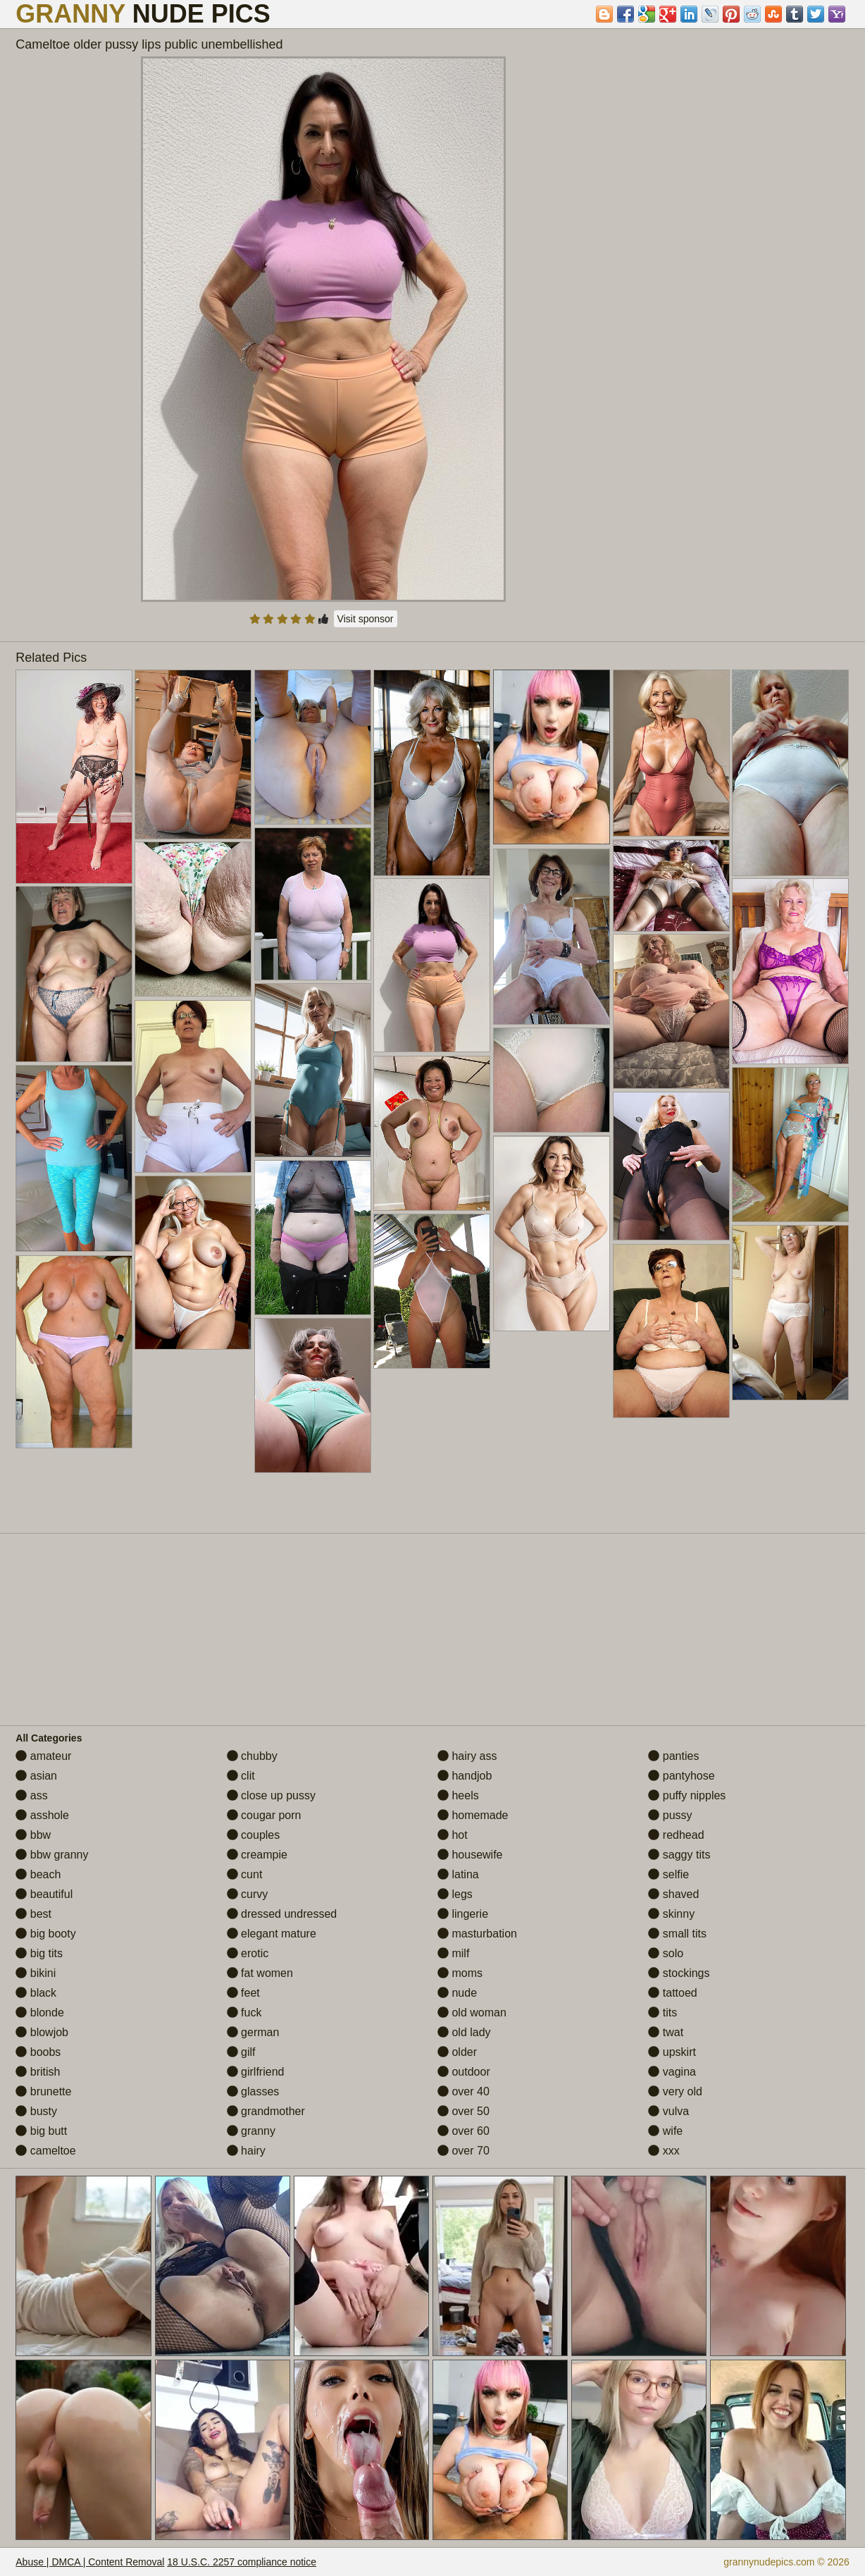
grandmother (266, 2111)
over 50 (463, 2111)
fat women (260, 1973)
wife (665, 2131)
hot (452, 1835)
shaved (673, 1894)
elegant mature (271, 1934)
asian (36, 1776)
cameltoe (45, 2151)
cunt (245, 1874)
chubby (252, 1756)
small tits (677, 1934)
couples (253, 1835)
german (253, 2032)
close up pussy (271, 1795)
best (33, 1914)
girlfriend (256, 2072)
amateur (43, 1756)
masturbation (477, 1934)
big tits (39, 1953)
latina (458, 1874)
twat (665, 2032)
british (37, 2072)
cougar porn (264, 1815)
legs (455, 1894)
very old (675, 2091)
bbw (33, 1835)
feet (243, 1993)
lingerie (462, 1914)
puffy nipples (687, 1795)
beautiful (44, 1894)
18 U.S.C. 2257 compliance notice (241, 2562)
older (457, 2052)
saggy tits (679, 1855)
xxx (663, 2151)
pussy (670, 1815)
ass (31, 1795)
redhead (676, 1835)
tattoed (672, 1993)
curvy (247, 1894)
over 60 (463, 2131)
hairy (246, 2151)
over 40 (463, 2091)
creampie (257, 1855)
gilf (241, 2052)
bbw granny (51, 1855)
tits (662, 2013)
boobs (38, 2052)
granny (251, 2131)
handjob (464, 1776)
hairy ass (467, 1756)
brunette (43, 2091)
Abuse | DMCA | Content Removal (89, 2562)
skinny (671, 1914)
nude (457, 1993)
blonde (39, 2013)
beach (38, 1874)
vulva (668, 2111)
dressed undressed (282, 1914)
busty (36, 2111)
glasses (253, 2091)
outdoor (463, 2072)
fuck (244, 2013)
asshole (42, 1815)
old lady (464, 2032)
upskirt (672, 2052)
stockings (678, 1973)
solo (665, 1953)
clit (241, 1776)
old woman (471, 2013)
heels (458, 1795)
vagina (672, 2072)
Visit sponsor (365, 618)
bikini (35, 1973)
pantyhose (681, 1776)
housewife (470, 1855)
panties (673, 1756)
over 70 (463, 2151)
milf (453, 1953)
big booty (45, 1934)
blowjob (41, 2032)
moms (460, 1973)
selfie (668, 1874)
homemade (473, 1815)
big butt (41, 2131)
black (35, 1993)
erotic (248, 1953)
